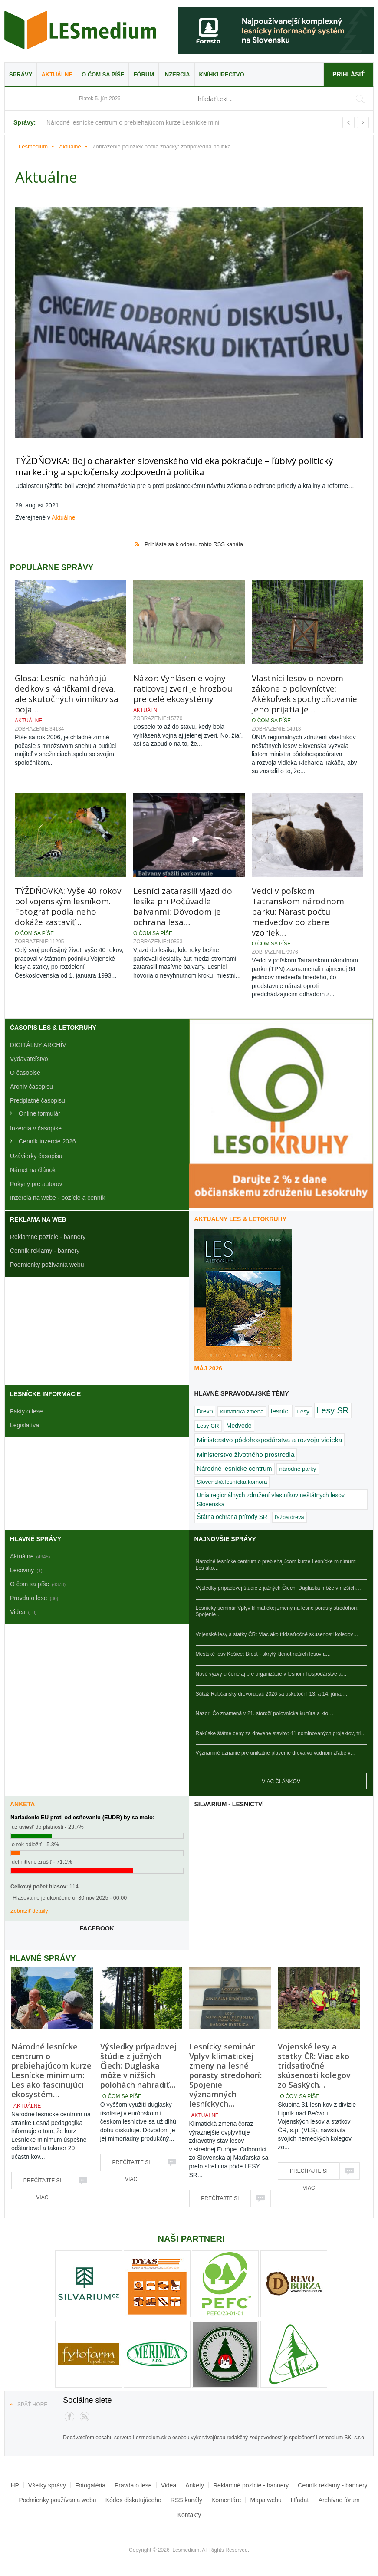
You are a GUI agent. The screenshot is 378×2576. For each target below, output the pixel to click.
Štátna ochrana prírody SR (232, 1515)
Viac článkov (281, 1779)
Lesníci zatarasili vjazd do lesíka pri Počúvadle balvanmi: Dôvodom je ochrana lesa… (182, 904)
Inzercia (176, 74)
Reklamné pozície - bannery (47, 1234)
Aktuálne (56, 74)
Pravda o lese (133, 2483)
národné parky (297, 1466)
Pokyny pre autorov (36, 1181)
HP (14, 2483)
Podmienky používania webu (57, 2498)
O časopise (25, 1070)
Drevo (205, 1409)
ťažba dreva (289, 1515)
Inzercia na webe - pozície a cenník (57, 1195)
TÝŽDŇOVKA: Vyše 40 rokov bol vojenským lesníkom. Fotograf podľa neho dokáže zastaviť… (68, 904)
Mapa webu (265, 2498)
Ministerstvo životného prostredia (246, 1452)
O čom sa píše (103, 74)
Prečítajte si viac (42, 2181)
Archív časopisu (31, 1084)
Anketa (22, 1802)
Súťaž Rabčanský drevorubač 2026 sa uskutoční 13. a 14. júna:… (272, 1692)
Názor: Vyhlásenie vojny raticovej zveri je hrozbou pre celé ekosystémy (182, 686)
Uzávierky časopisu (36, 1153)
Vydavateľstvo (29, 1056)
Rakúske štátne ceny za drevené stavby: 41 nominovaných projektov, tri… (281, 1731)
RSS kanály (186, 2498)
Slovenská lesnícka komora (232, 1479)
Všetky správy (47, 2483)
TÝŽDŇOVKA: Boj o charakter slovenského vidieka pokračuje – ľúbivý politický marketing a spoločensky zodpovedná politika (183, 465)
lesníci (280, 1409)
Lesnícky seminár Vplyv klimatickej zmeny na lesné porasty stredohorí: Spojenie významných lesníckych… (225, 2073)
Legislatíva (24, 1423)
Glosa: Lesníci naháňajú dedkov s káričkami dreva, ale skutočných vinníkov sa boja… (66, 691)
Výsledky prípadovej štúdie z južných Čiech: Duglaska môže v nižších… (279, 1586)
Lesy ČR (208, 1424)
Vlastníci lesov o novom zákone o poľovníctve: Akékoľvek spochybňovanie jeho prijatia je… (304, 691)
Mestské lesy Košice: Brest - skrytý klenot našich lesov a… (263, 1652)
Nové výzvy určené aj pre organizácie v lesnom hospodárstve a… (271, 1672)
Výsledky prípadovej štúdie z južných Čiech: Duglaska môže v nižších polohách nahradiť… (138, 2063)
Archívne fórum (339, 2498)
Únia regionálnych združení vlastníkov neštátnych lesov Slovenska (271, 1497)
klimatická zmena (241, 1409)
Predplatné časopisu (37, 1098)
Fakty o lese (26, 1409)
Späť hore (32, 2402)
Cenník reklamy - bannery (44, 1248)
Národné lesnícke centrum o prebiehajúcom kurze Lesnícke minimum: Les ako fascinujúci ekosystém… (51, 2068)
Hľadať (300, 2498)
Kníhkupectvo (221, 74)
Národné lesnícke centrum (234, 1466)
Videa (169, 2483)
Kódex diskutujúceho (133, 2498)
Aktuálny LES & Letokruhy (240, 1216)
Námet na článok (33, 1167)
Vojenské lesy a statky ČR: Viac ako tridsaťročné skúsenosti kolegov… (277, 1632)
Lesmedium (80, 30)
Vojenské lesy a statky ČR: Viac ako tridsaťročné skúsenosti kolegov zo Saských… (314, 2063)
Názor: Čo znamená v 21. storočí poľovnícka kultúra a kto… (265, 1712)
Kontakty (189, 2513)
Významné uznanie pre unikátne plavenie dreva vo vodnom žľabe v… (276, 1751)
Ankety (194, 2483)
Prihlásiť (348, 74)
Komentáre (226, 2498)
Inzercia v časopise (36, 1126)
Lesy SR (333, 1408)
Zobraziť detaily (29, 1909)
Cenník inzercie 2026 (47, 1139)
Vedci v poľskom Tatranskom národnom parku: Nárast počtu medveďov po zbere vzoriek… (298, 909)
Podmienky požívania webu (47, 1262)
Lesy (303, 1409)
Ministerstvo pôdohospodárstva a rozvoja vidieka (269, 1438)
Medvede (238, 1423)
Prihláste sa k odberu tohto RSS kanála (194, 542)
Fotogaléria (90, 2483)
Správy (20, 74)
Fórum (143, 74)
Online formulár (39, 1111)
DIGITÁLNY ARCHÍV (38, 1042)
